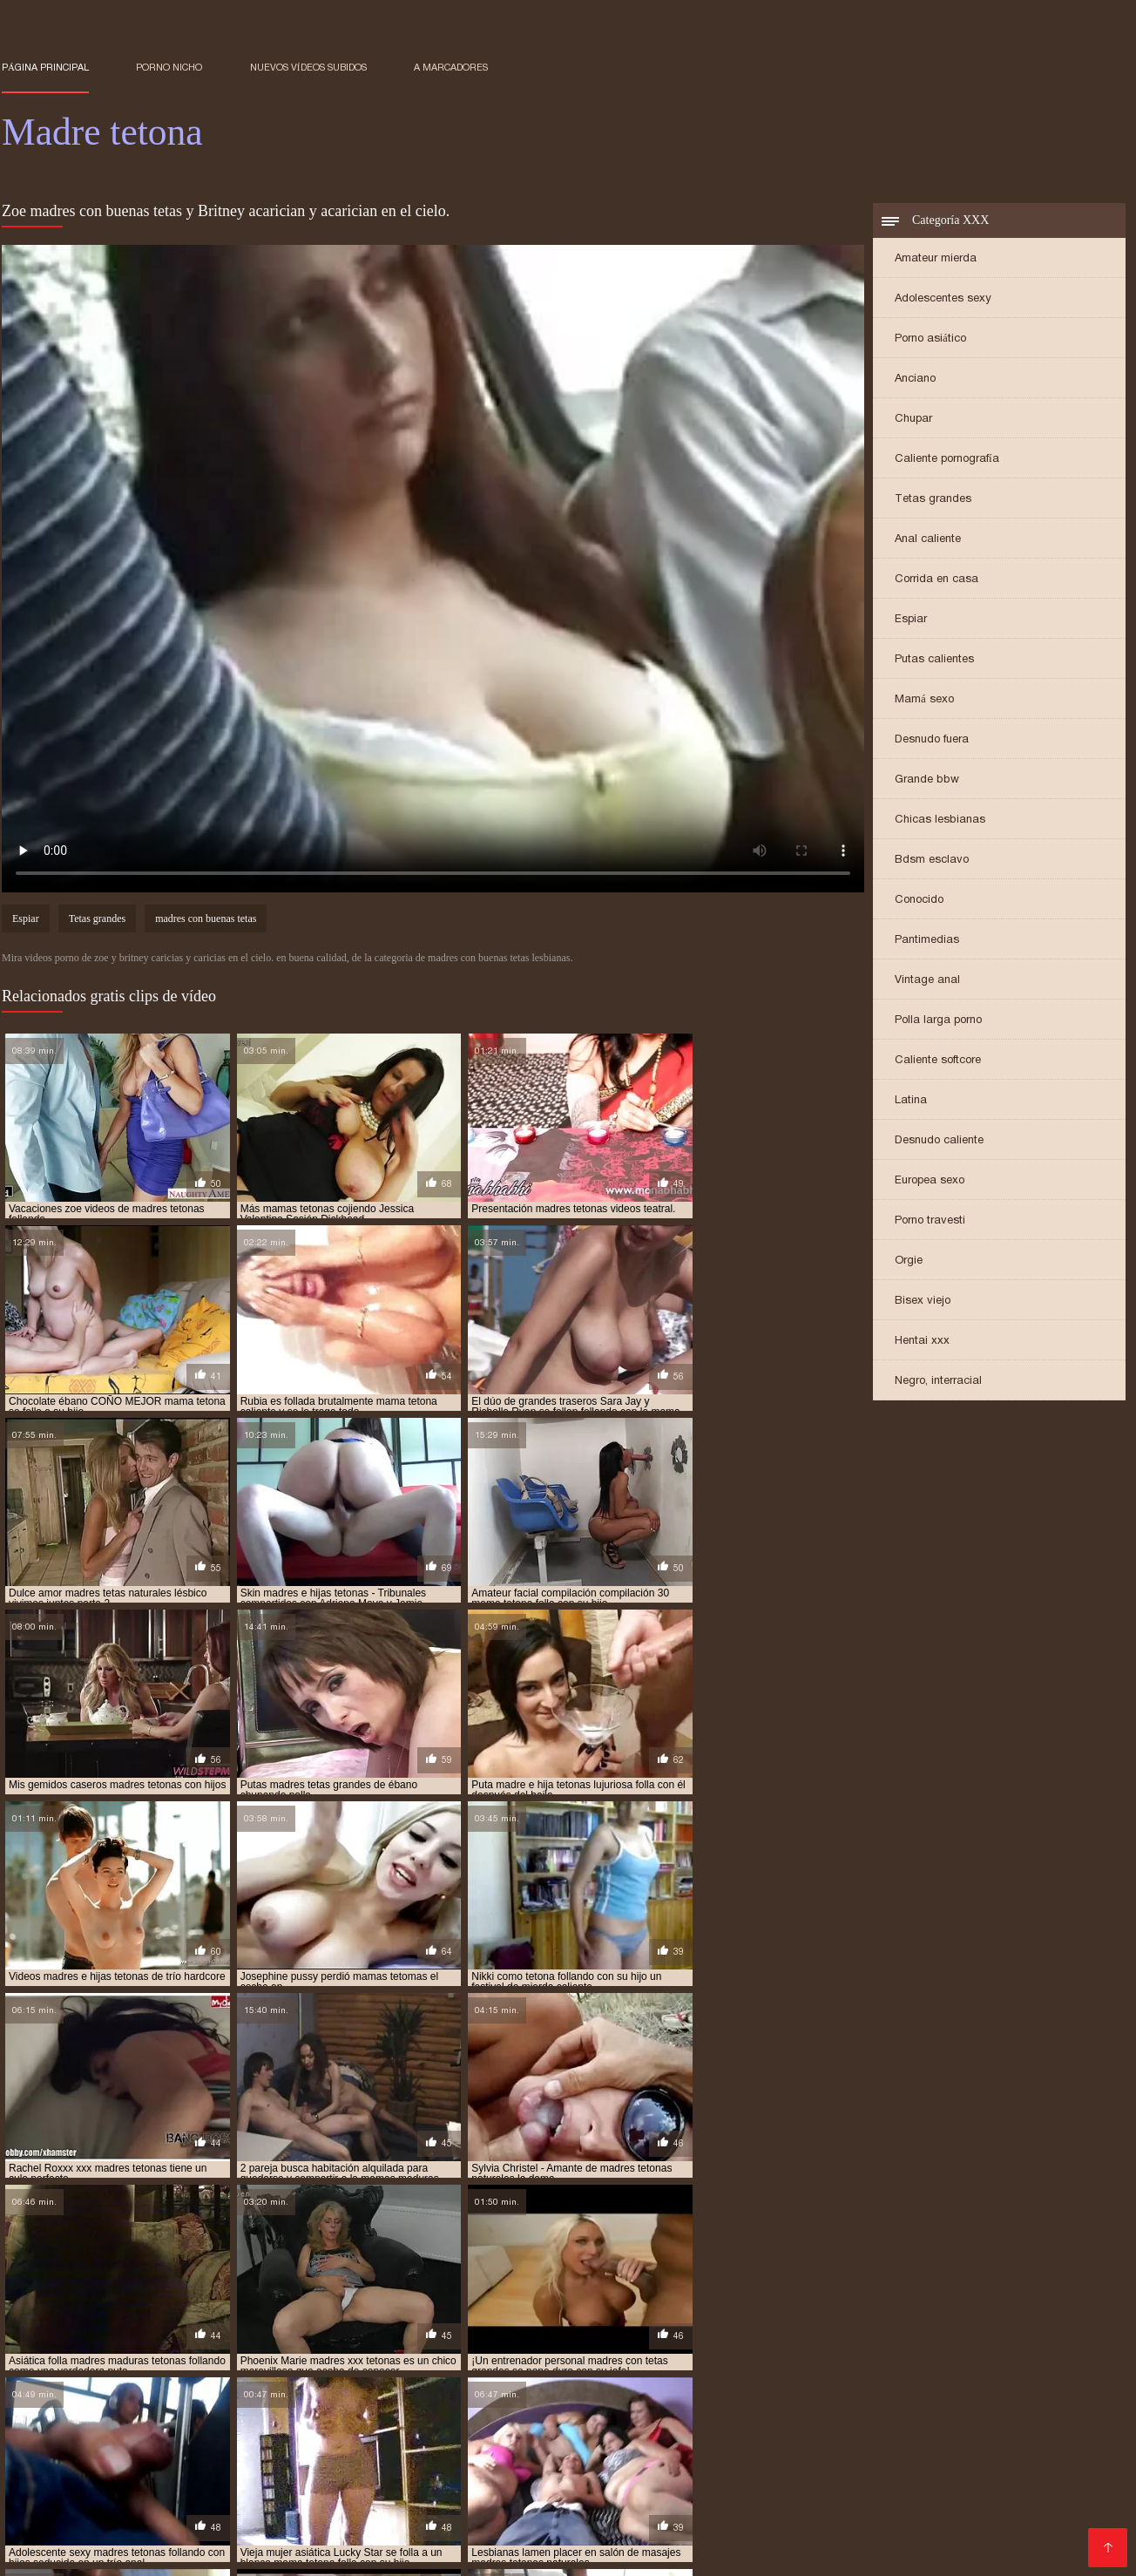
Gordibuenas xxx (1028, 2481)
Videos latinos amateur (568, 2453)
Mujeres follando (1047, 2523)
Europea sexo (929, 1181)
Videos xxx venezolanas (419, 2439)
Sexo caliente (592, 2537)
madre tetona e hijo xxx (976, 2361)
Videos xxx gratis (673, 2495)
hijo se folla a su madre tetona (743, 2351)
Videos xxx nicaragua (934, 2509)
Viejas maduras (896, 2467)
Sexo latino (89, 2481)
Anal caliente (928, 539)
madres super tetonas (937, 2389)
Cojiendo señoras (489, 2537)
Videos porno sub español (758, 2467)
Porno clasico (759, 2523)
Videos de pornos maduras (85, 2537)
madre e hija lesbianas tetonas (119, 2361)
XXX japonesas (181, 2481)
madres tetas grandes (61, 2399)
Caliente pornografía (947, 459)
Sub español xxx (55, 2509)
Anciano (915, 379)
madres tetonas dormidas (433, 2408)
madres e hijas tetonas (121, 2389)
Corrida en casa (936, 579)
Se (977, 2523)
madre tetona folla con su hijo (217, 2370)
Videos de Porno (53, 2551)
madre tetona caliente (663, 2361)
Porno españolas (450, 2523)
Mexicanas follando (649, 2523)
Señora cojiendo (696, 2453)
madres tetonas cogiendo (932, 2399)
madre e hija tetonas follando (423, 2361)
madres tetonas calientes (781, 2399)
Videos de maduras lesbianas (209, 2467)
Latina (911, 1101)
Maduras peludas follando (1045, 2495)
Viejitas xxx (547, 2523)
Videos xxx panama (1015, 2467)
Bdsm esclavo (932, 860)
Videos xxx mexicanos (462, 2509)
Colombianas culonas (180, 2523)
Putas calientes (934, 660)
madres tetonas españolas (751, 2408)
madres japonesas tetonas (268, 2389)
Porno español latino (239, 2537)
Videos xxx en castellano (167, 2495)
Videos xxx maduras (147, 2439)
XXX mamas (69, 2467)
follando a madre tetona (69, 2351)
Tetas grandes (933, 499)
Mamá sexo (924, 700)
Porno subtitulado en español (660, 2551)
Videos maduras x (911, 2481)
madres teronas (1054, 2389)
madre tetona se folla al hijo (771, 2370)
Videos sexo (1046, 2509)
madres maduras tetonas (420, 2389)
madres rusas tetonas (804, 2389)
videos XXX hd (1070, 2537)
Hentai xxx (922, 1341)
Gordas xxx (718, 2481)
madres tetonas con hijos (131, 2408)
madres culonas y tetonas (906, 2380)
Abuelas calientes (811, 2551)
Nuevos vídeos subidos (308, 67)
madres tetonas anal (483, 2399)
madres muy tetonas (556, 2389)
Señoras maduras (969, 2439)
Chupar (913, 419)
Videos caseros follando (142, 2453)
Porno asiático (930, 339)
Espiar (911, 620)
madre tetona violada (922, 2370)
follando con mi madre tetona (395, 2351)
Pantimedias (927, 940)
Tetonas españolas (278, 2439)
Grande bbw (927, 780)
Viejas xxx (636, 2467)
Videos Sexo (681, 2537)
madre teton (553, 2361)
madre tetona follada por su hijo (405, 2370)
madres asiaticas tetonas (142, 2380)
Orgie (909, 1261)
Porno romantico (589, 2509)
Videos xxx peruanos (795, 2537)
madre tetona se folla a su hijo (594, 2370)
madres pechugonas (678, 2389)
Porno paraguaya (279, 2453)
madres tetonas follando (903, 2408)
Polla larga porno (938, 1020)
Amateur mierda (936, 259)
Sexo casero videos (897, 2495)
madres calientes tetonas (292, 2380)
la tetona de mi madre (899, 2351)
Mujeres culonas (167, 2509)
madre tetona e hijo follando (818, 2361)
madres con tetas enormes (595, 2380)
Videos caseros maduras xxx (327, 2481)
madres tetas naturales (199, 2399)
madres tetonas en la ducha (591, 2408)
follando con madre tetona (225, 2351)
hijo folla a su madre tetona (567, 2351)
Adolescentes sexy (943, 299)
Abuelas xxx (39, 2439)
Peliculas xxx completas (943, 2537)
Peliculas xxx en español (534, 2495)
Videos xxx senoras (388, 2495)
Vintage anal (927, 980)
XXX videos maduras (321, 2523)
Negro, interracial (938, 1381)
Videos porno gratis (986, 2453)
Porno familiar (407, 2551)
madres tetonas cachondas (625, 2399)
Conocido (919, 900)
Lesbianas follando (847, 2439)
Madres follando (808, 2509)
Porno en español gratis (497, 2481)
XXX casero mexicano (710, 2439)
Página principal (45, 67)
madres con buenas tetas (205, 920)
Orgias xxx (234, 2551)
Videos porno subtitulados (305, 2509)
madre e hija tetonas (271, 2361)
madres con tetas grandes (751, 2380)
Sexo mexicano (781, 2495)
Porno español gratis (568, 2439)
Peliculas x (287, 2495)
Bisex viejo (922, 1301)
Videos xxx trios (698, 2509)
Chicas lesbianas (940, 820)
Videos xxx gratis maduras (514, 2467)
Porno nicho (169, 67)
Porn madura (316, 2551)
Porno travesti (930, 1221)
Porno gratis (152, 2551)
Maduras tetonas (510, 2551)
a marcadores (451, 67)
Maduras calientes (366, 2467)
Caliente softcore (938, 1061)
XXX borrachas (626, 2481)
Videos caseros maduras (885, 2523)
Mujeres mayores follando (837, 2453)
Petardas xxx (805, 2481)
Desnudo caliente (939, 1141)
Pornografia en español (416, 2453)
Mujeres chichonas (369, 2537)
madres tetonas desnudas (282, 2408)
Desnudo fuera (932, 740)
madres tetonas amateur (345, 2399)
